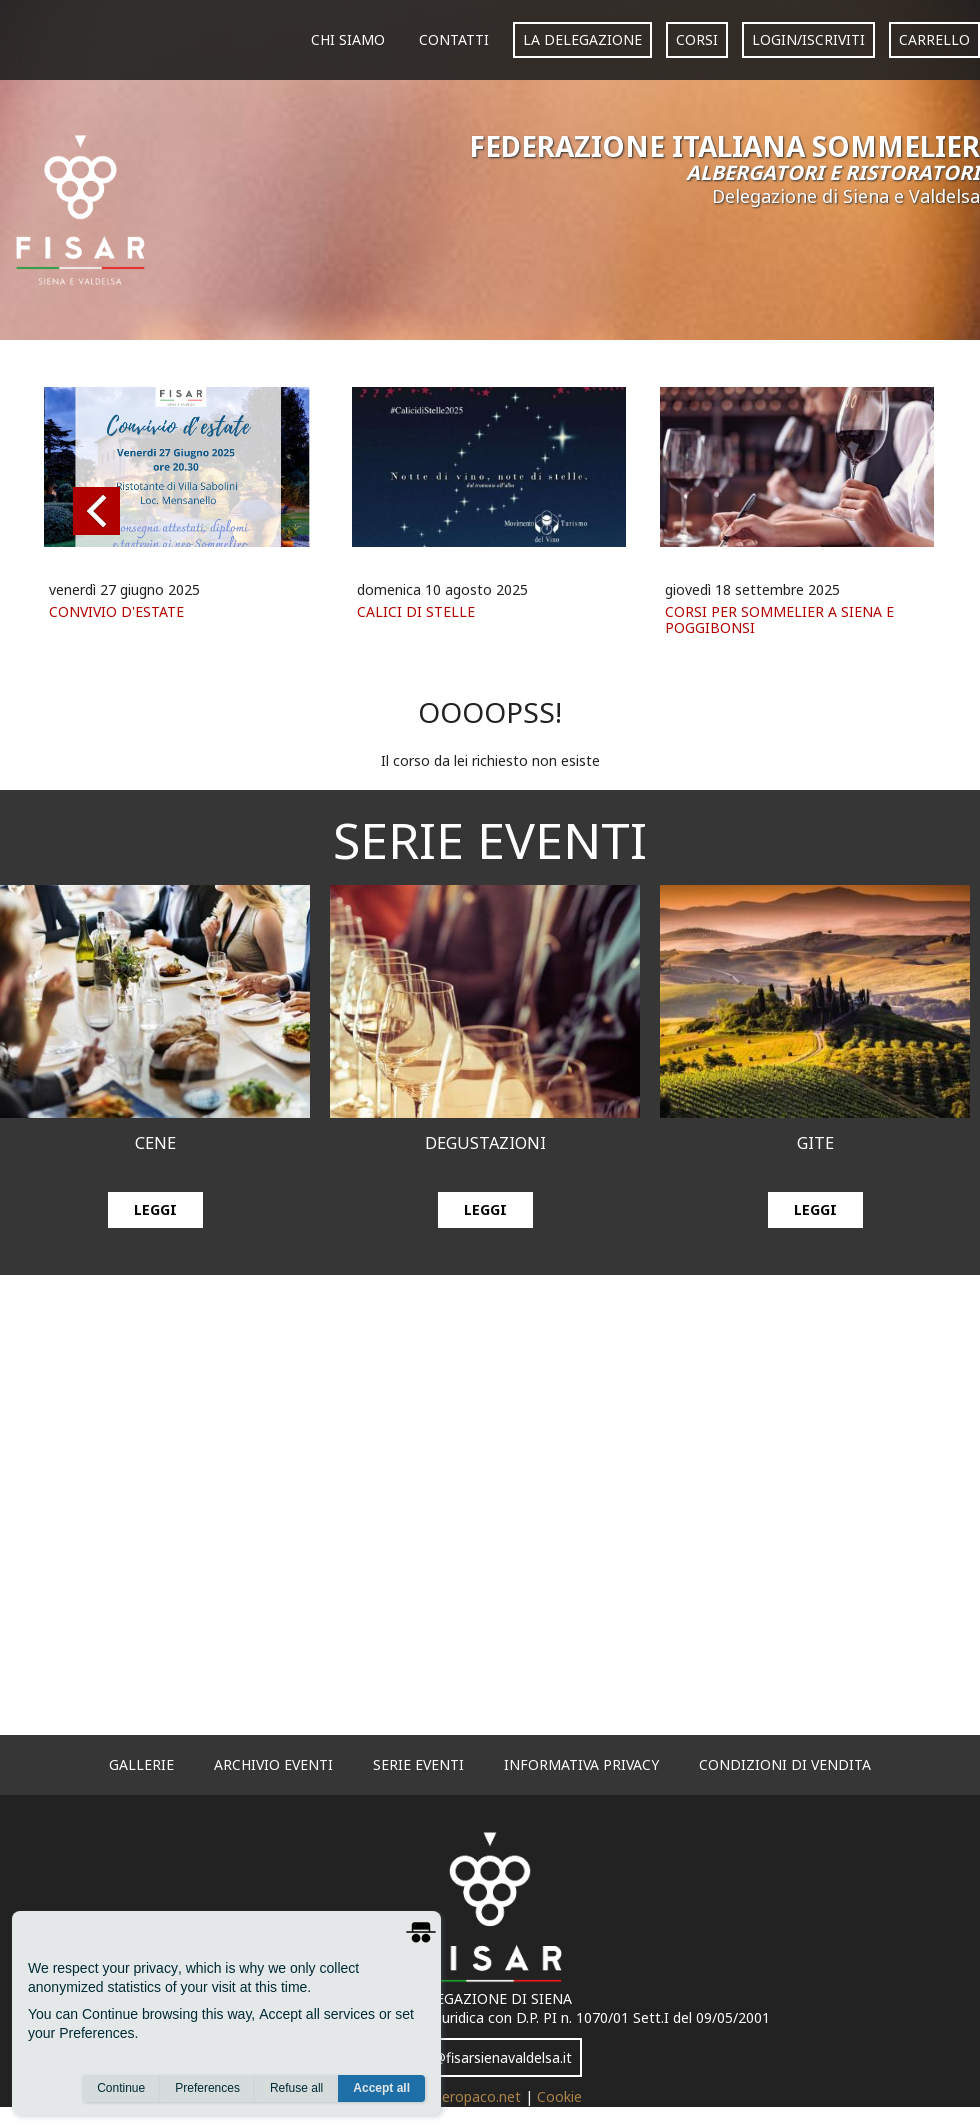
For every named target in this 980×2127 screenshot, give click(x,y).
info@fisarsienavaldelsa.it (490, 2057)
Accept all (381, 2088)
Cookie (559, 2096)
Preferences (207, 2088)
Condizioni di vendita (785, 1764)
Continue (121, 2088)
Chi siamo (348, 39)
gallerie (141, 1764)
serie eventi (418, 1764)
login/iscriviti (808, 39)
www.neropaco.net (462, 2096)
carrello (934, 39)
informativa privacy (581, 1764)
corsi (697, 39)
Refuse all (296, 2088)
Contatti (454, 39)
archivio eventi (273, 1764)
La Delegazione (582, 39)
